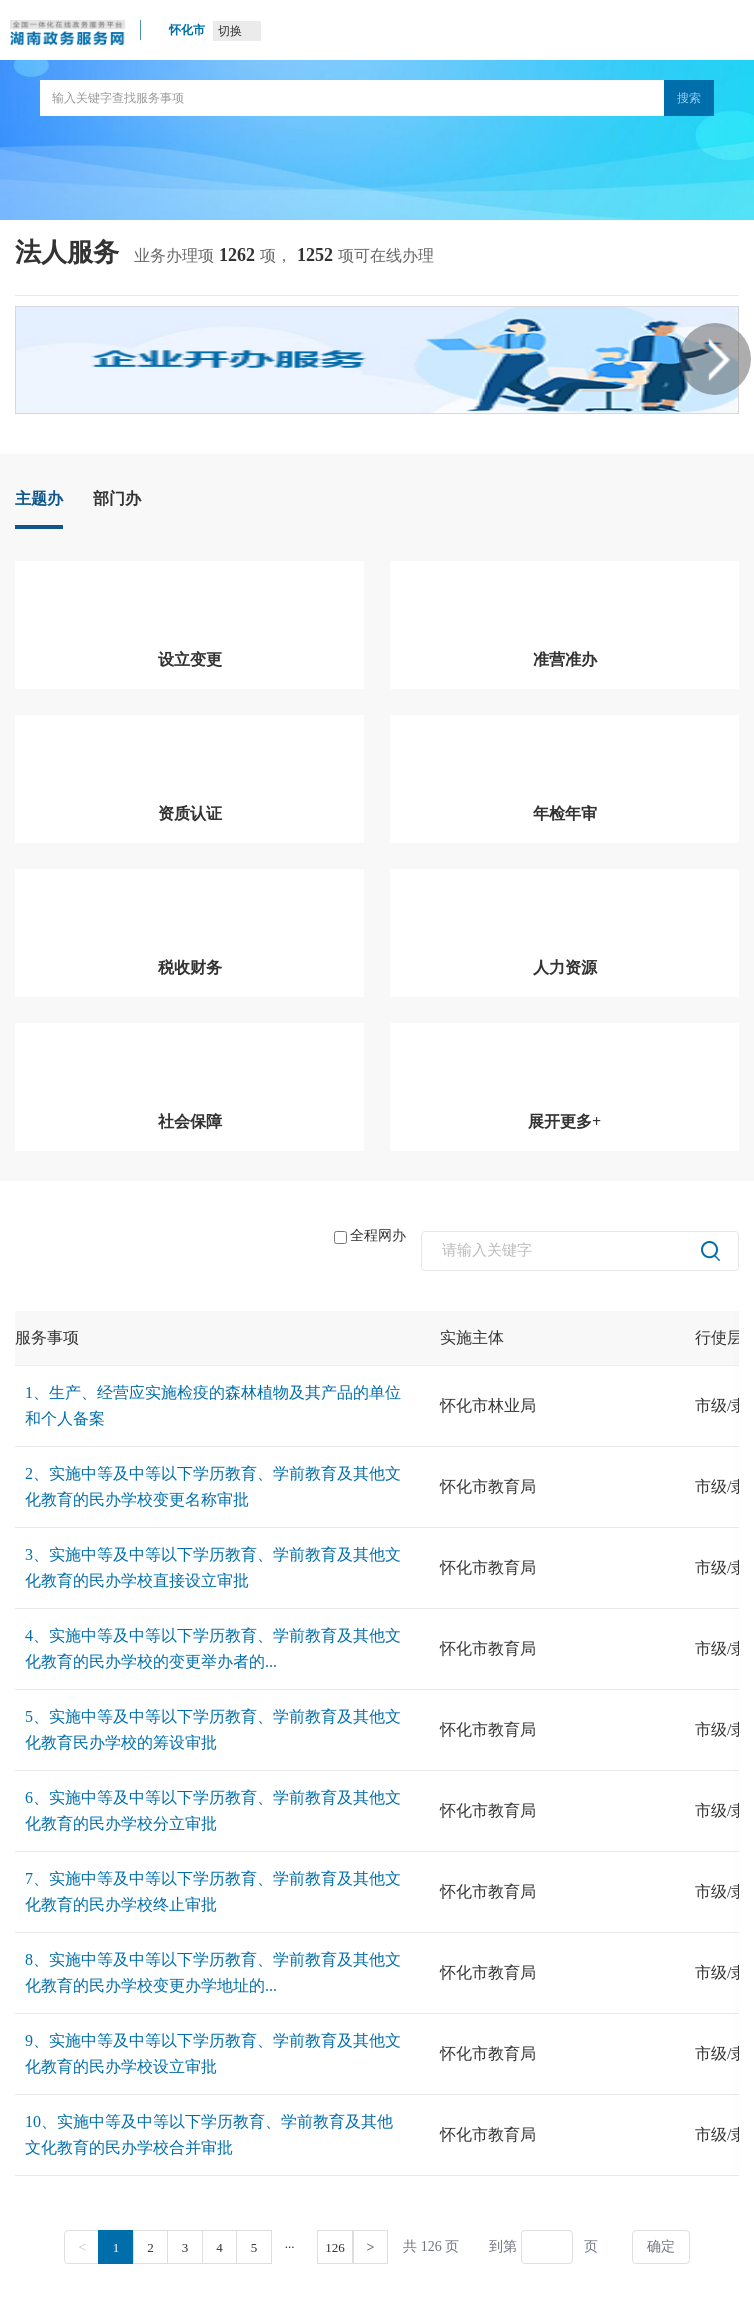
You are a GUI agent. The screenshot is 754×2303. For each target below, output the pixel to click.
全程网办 (370, 1236)
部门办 (117, 498)
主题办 (39, 498)
